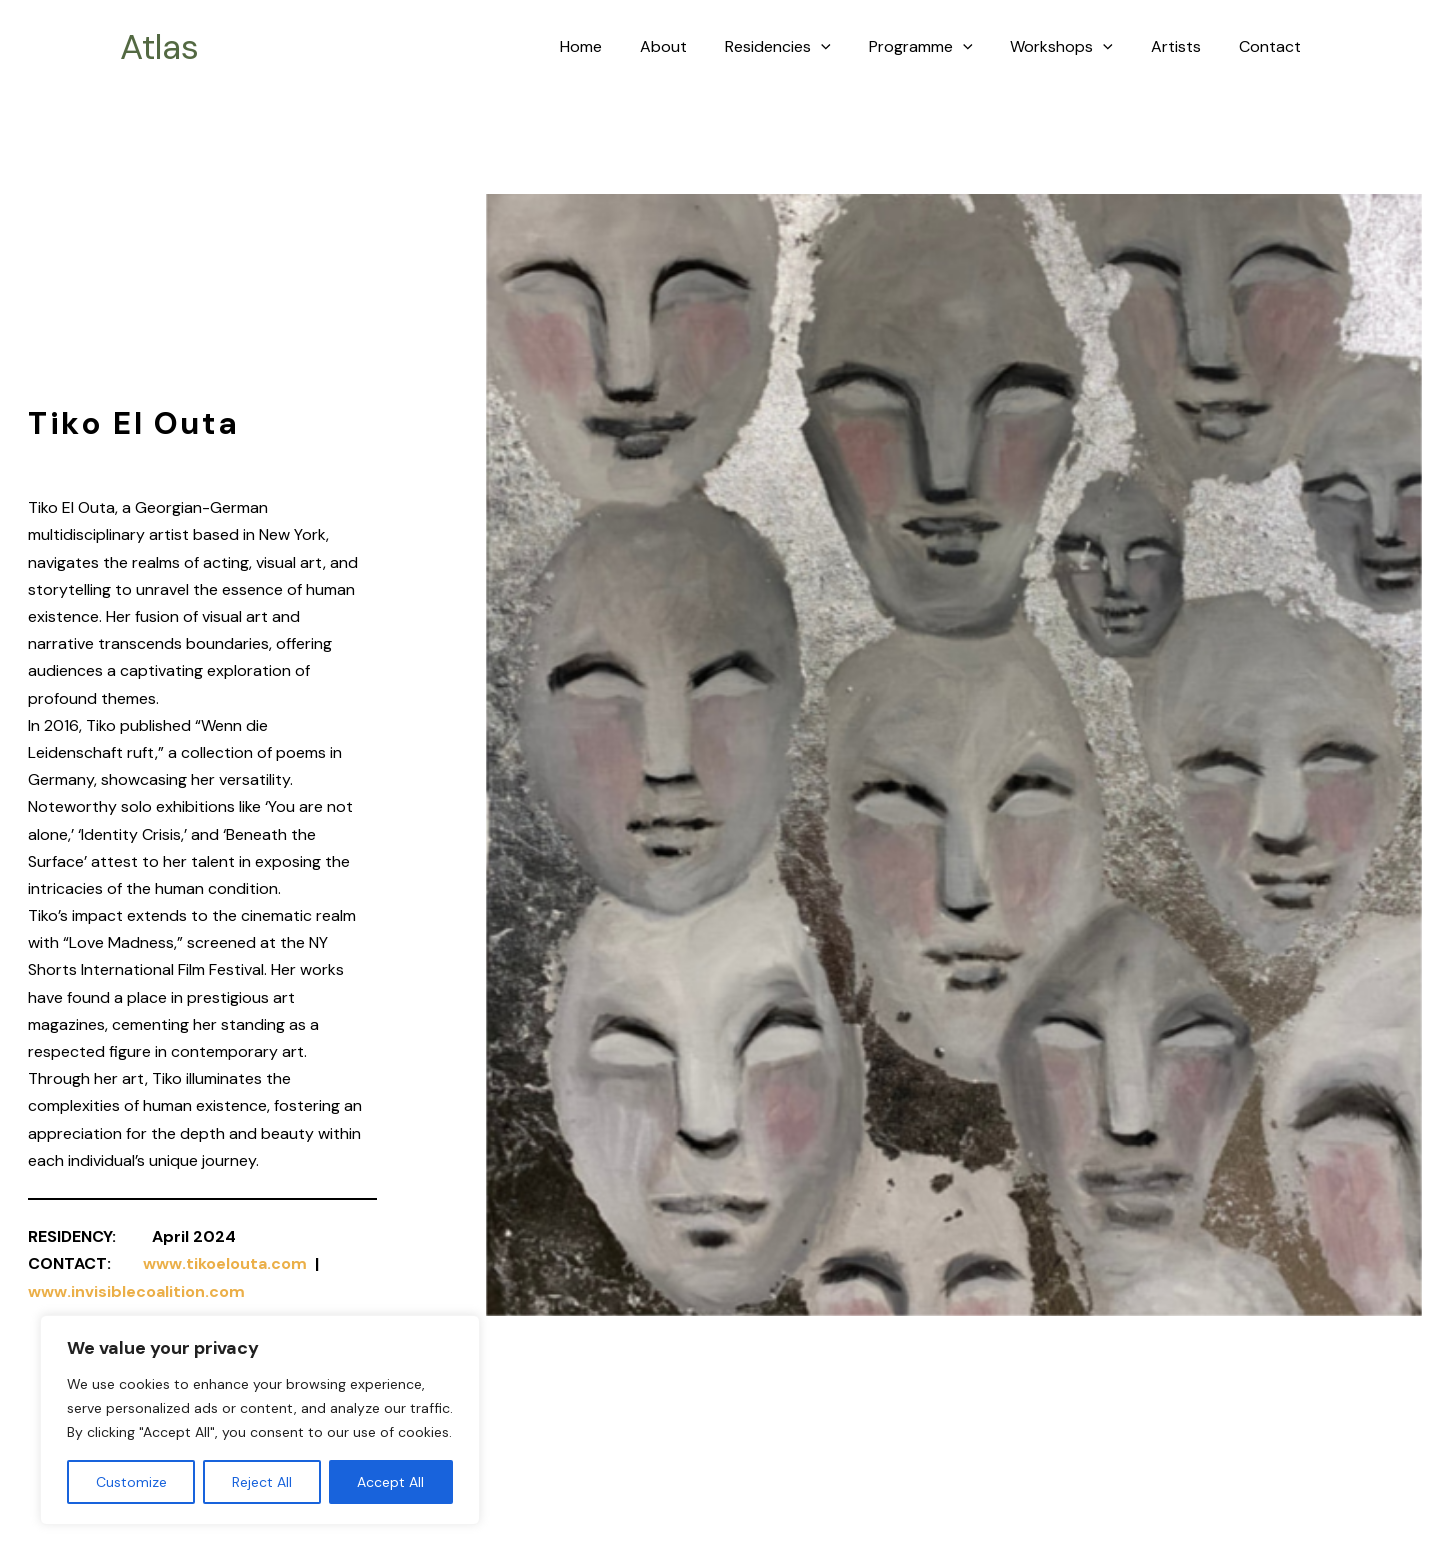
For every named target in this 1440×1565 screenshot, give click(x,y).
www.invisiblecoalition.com (136, 1290)
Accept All (390, 1482)
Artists (1185, 46)
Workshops (1076, 47)
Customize (131, 1482)
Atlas (159, 47)
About (696, 46)
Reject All (262, 1482)
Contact (1273, 46)
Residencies (805, 47)
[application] (848, 47)
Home (620, 46)
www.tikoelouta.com (225, 1263)
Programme (942, 47)
